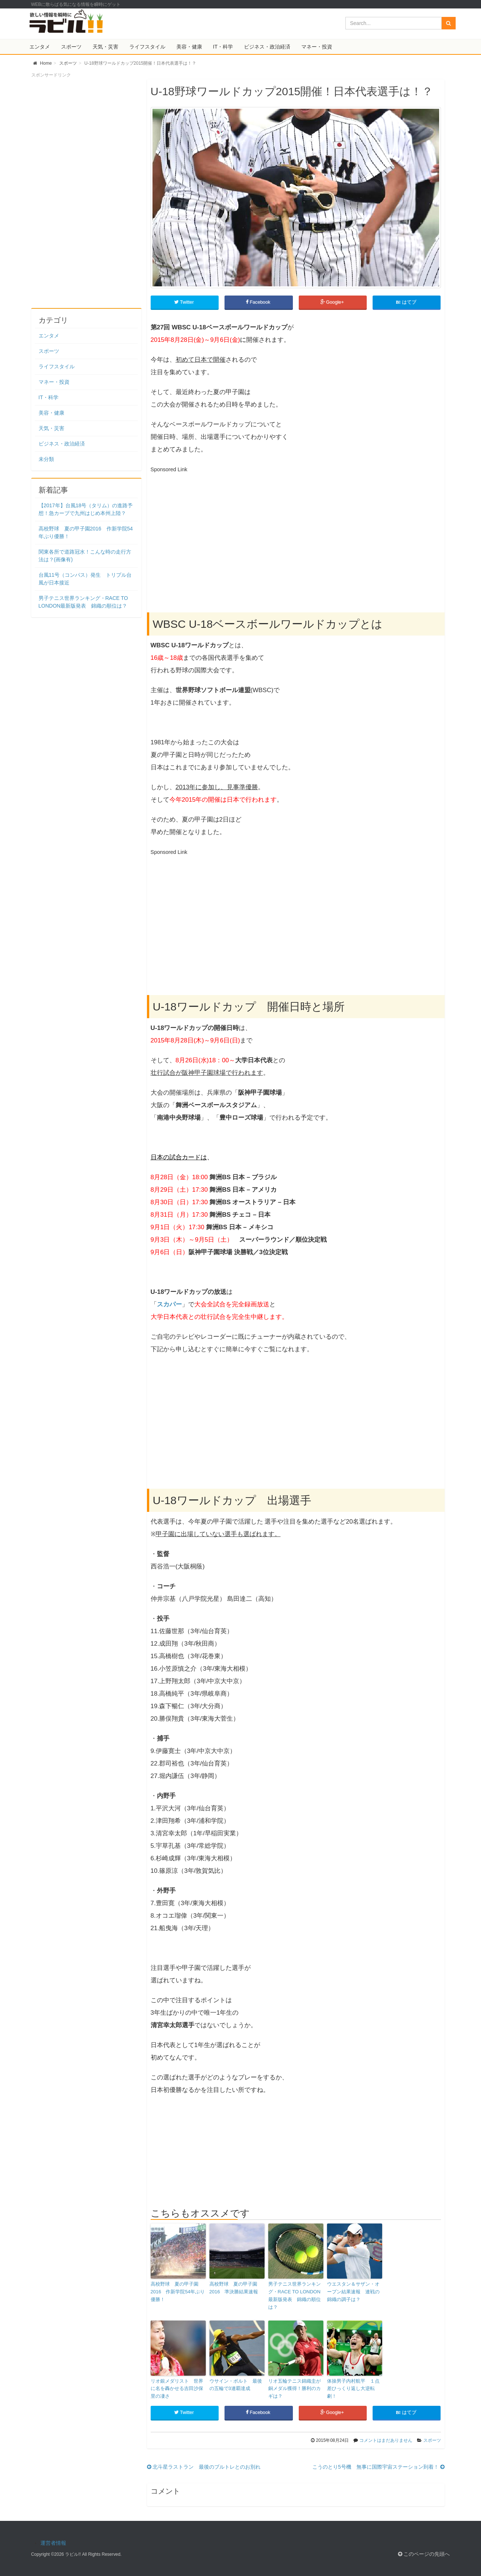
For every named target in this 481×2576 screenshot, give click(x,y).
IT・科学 (223, 47)
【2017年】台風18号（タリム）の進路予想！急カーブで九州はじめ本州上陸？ (86, 509)
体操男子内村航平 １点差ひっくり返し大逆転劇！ (353, 2388)
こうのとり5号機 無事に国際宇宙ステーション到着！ (378, 2467)
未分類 (46, 459)
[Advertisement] (212, 527)
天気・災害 (105, 47)
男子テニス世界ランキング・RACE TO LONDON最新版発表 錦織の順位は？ (294, 2295)
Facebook (259, 302)
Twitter (184, 302)
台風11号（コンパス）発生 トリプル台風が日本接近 (85, 579)
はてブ (406, 302)
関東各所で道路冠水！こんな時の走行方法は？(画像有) (85, 555)
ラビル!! (73, 2554)
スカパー (169, 1304)
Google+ (332, 302)
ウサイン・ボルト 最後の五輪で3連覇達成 (235, 2384)
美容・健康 (189, 47)
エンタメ (39, 47)
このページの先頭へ (424, 2554)
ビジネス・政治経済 (267, 47)
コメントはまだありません (385, 2440)
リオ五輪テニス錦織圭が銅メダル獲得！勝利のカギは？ (294, 2388)
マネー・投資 (316, 47)
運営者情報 (53, 2543)
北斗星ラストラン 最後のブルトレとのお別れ (204, 2467)
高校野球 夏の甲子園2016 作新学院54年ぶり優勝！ (178, 2291)
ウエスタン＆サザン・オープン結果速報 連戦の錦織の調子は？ (353, 2291)
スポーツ (71, 47)
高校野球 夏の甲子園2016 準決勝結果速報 (233, 2287)
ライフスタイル (147, 47)
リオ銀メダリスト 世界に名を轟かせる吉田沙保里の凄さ (177, 2388)
